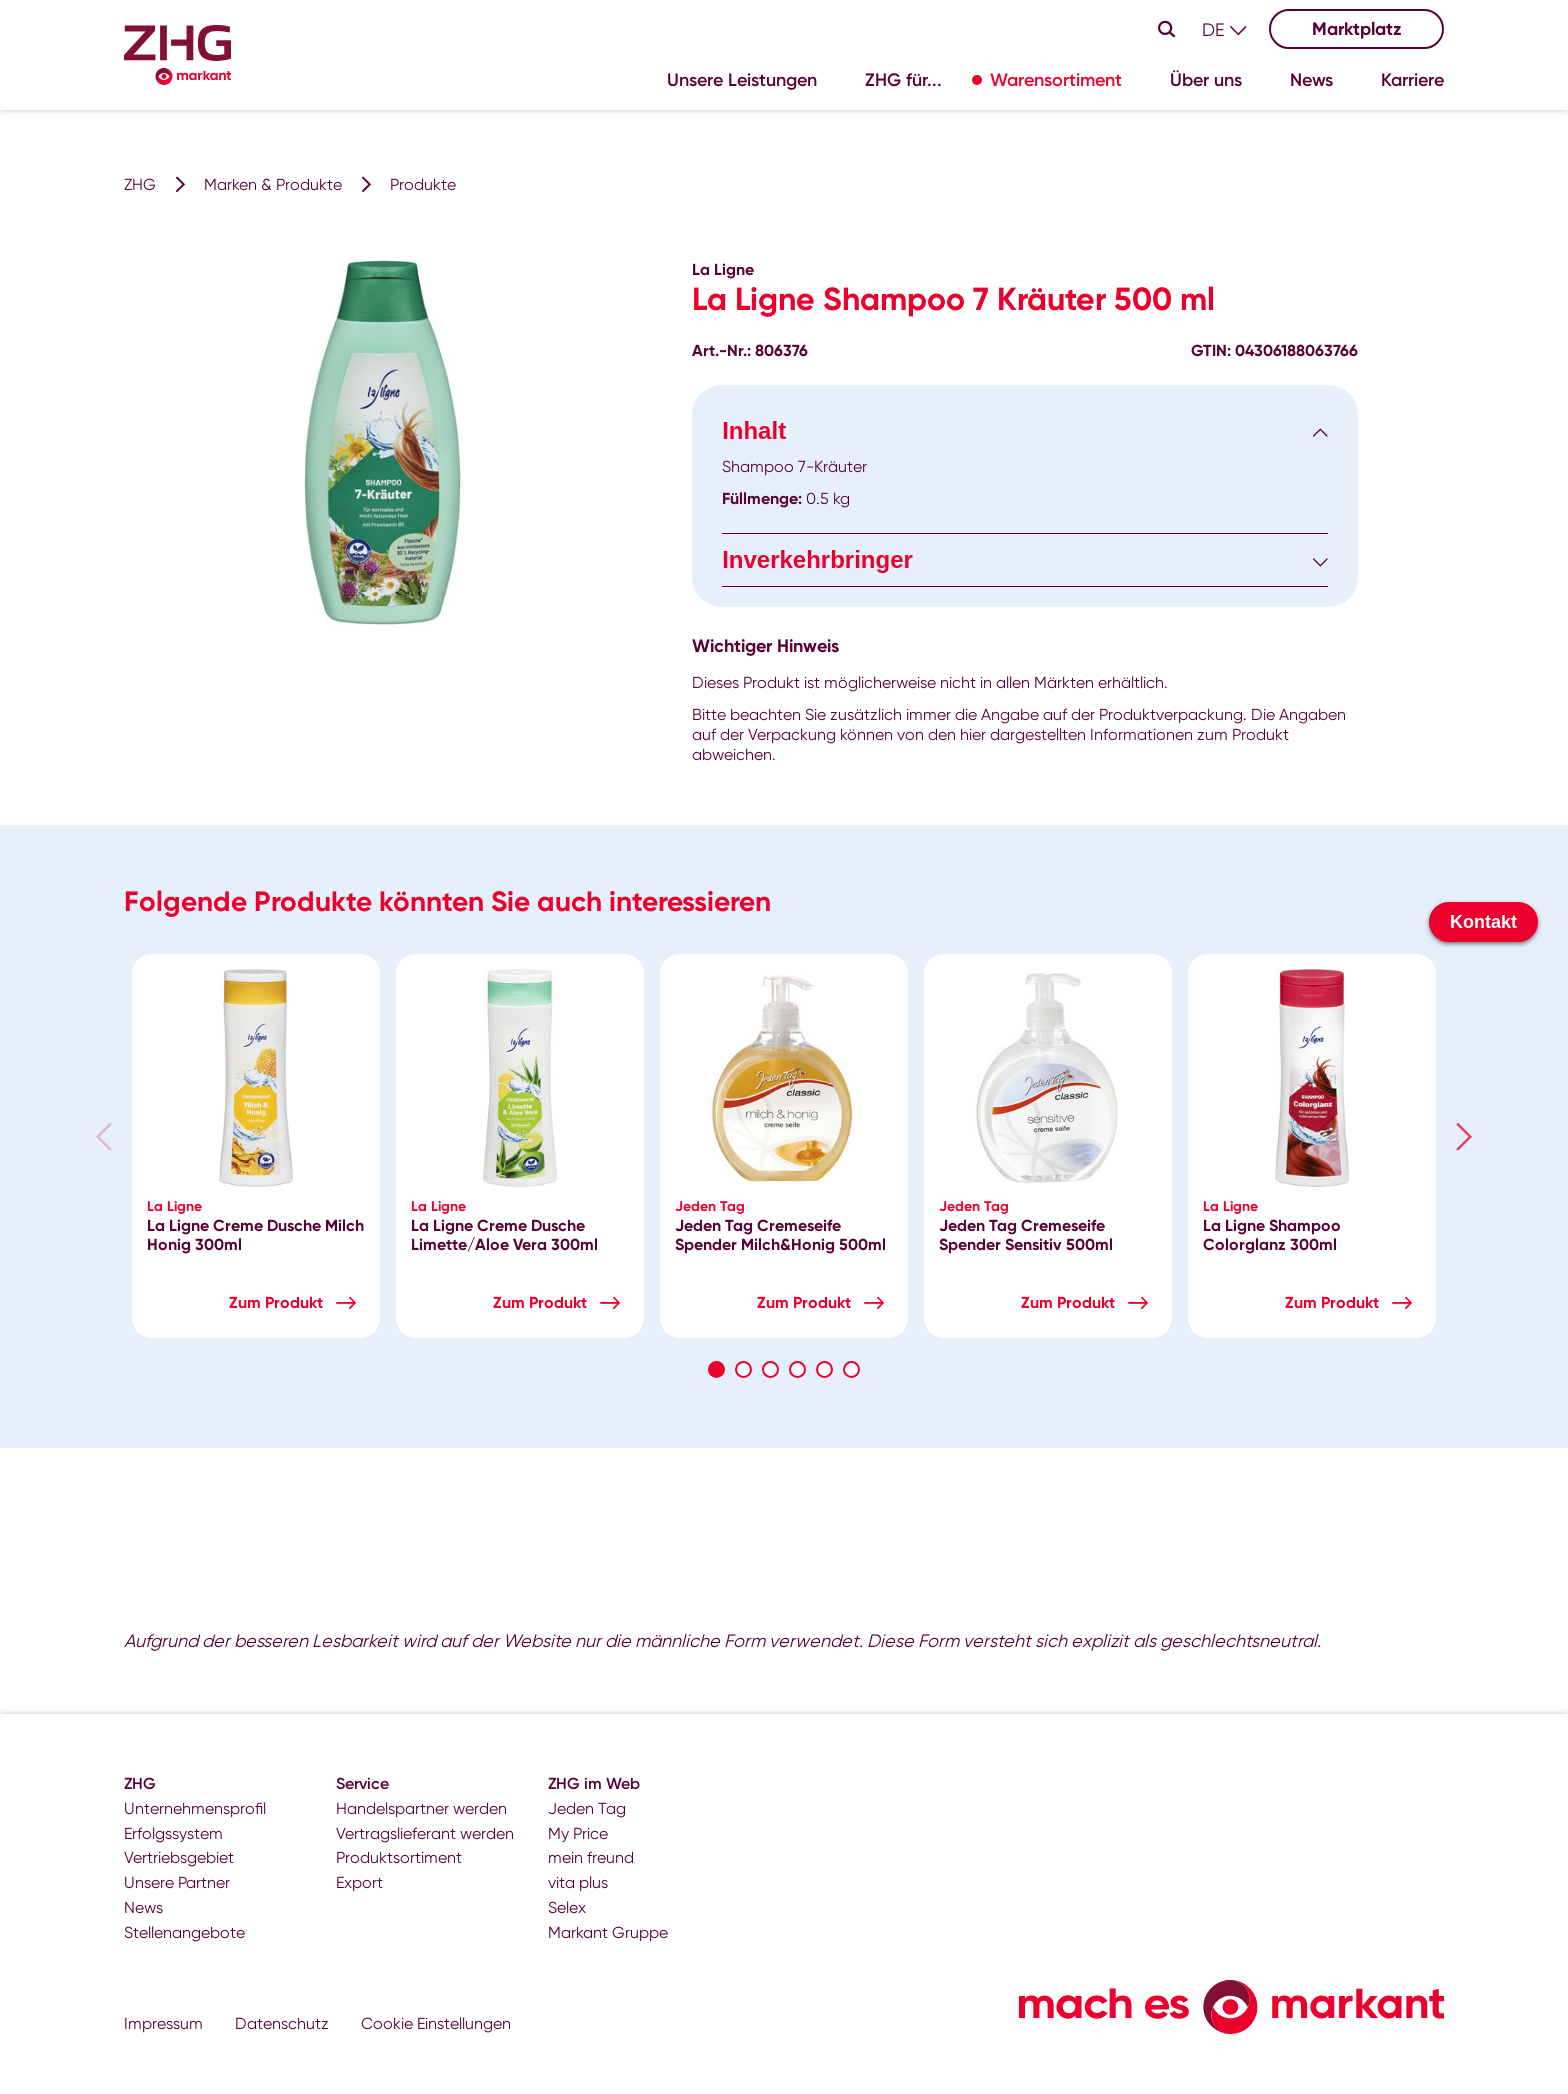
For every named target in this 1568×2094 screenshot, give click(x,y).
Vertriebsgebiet (179, 1857)
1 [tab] (716, 1369)
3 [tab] (770, 1369)
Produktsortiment (399, 1857)
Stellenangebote (184, 1932)
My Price (578, 1833)
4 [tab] (797, 1369)
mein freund (591, 1857)
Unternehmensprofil (195, 1808)
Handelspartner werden (421, 1808)
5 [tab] (824, 1369)
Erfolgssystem (173, 1833)
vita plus (578, 1882)
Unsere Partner (177, 1882)
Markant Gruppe (608, 1932)
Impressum (163, 2023)
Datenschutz (282, 2023)
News (143, 1907)
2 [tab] (743, 1369)
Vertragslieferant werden (425, 1833)
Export (359, 1882)
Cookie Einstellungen (436, 2023)
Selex (567, 1907)
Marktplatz (1357, 29)
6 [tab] (851, 1369)
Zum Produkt (276, 1302)
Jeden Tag (587, 1808)
